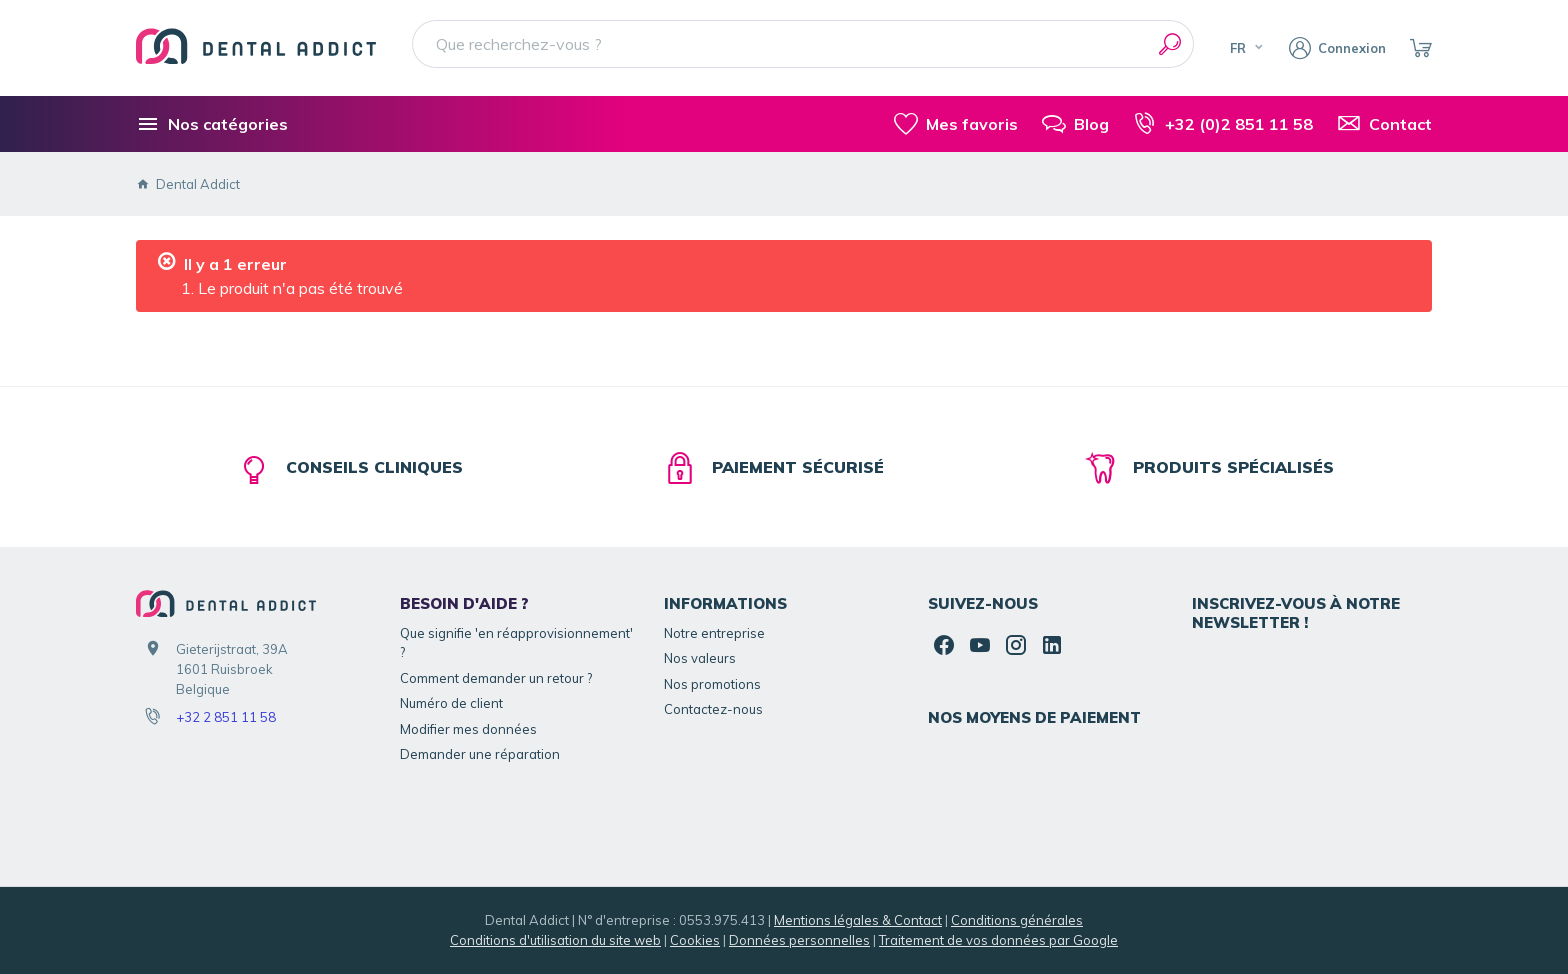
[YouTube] (980, 645)
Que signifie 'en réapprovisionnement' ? (516, 643)
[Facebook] (944, 645)
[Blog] (1075, 124)
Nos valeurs (700, 658)
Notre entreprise (714, 633)
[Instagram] (1016, 645)
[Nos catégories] (212, 124)
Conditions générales (1017, 920)
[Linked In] (1052, 645)
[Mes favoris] (956, 124)
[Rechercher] (1170, 44)
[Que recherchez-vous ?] (803, 44)
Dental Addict (188, 184)
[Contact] (1384, 124)
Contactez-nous (713, 709)
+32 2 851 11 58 (226, 717)
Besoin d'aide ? (464, 603)
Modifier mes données (468, 729)
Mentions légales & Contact (858, 920)
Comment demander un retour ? (496, 678)
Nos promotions (712, 684)
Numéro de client (451, 703)
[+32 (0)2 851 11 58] (1223, 124)
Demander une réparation (480, 754)
